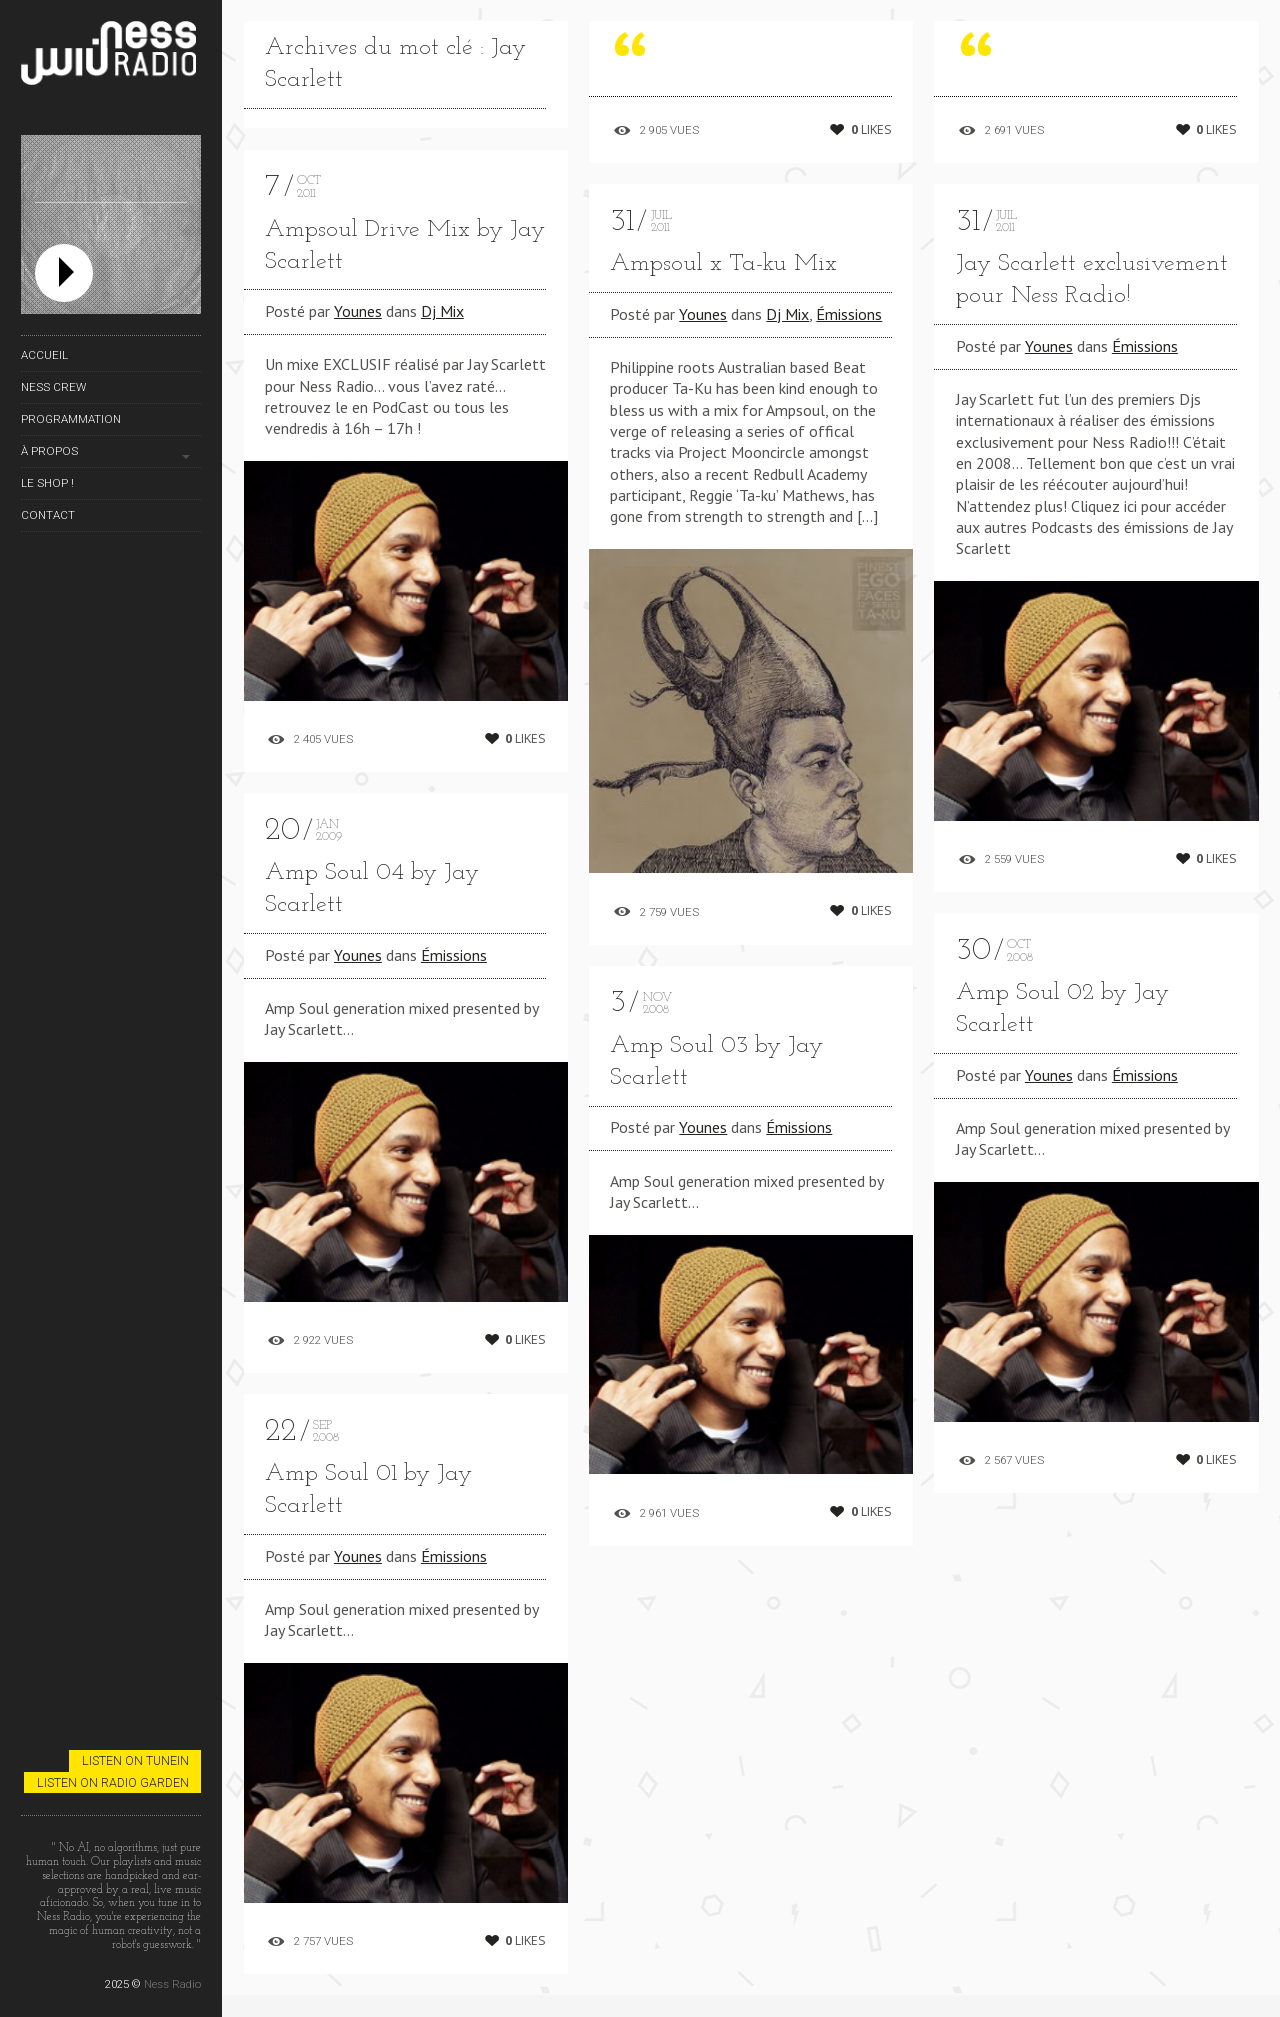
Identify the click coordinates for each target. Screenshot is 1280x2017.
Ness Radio (172, 1984)
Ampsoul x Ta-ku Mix (723, 264)
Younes (358, 311)
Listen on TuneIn (135, 1760)
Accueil (44, 355)
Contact (48, 515)
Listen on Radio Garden (113, 1782)
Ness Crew (53, 387)
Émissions (454, 981)
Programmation (71, 419)
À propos (49, 451)
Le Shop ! (47, 483)
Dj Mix (442, 311)
